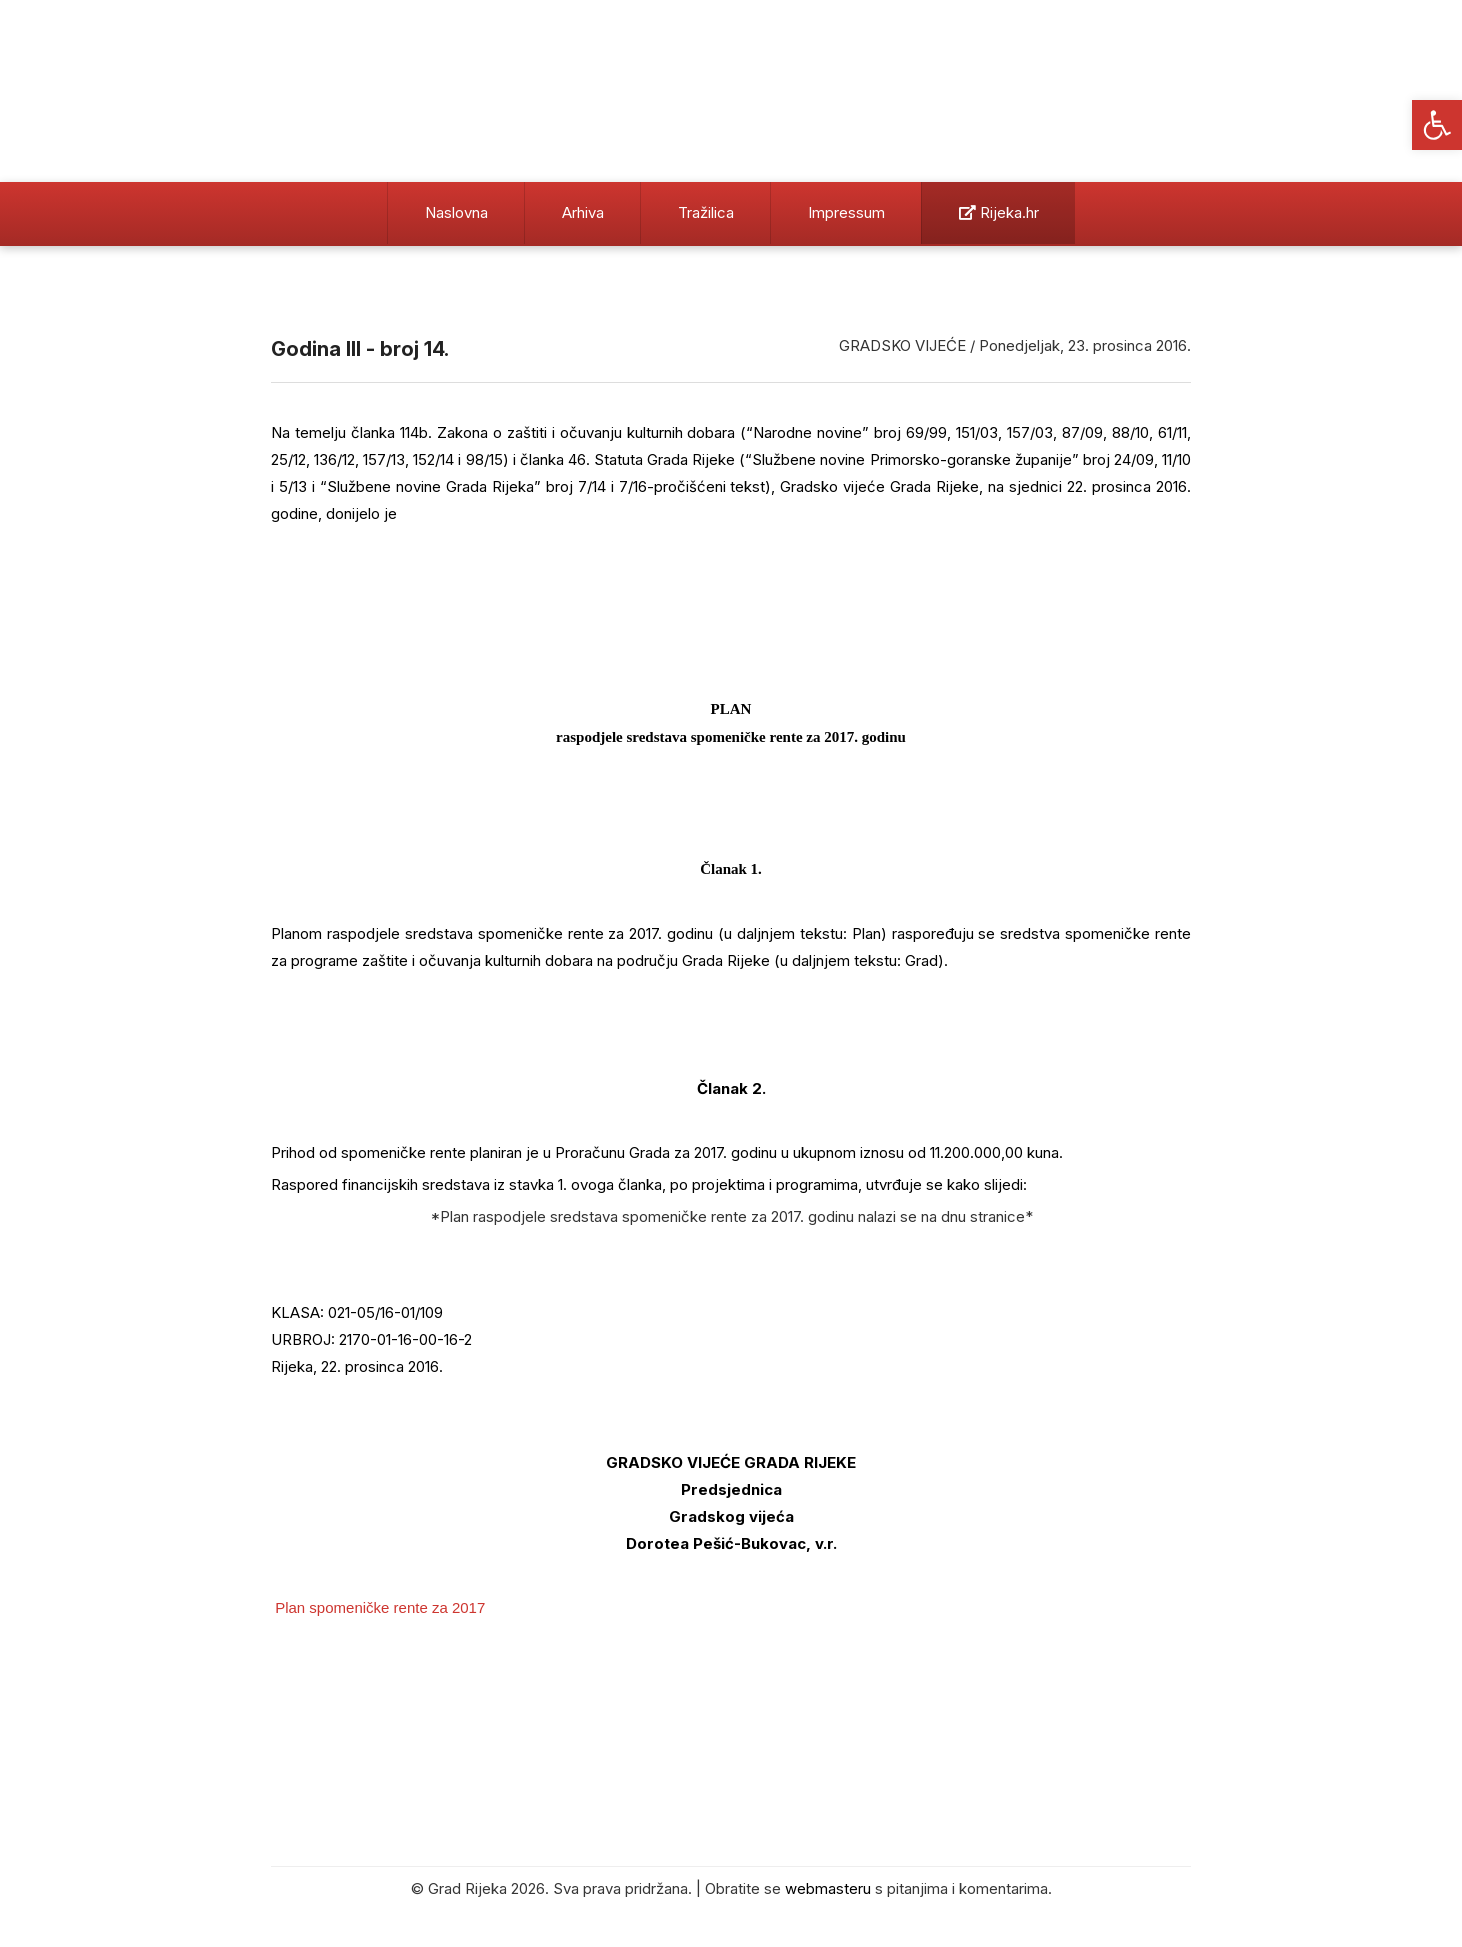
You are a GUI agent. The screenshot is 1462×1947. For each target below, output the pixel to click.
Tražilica (706, 212)
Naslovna (456, 212)
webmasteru (828, 1888)
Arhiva (583, 212)
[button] (1437, 125)
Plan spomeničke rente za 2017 (380, 1607)
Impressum (846, 212)
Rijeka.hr (999, 212)
